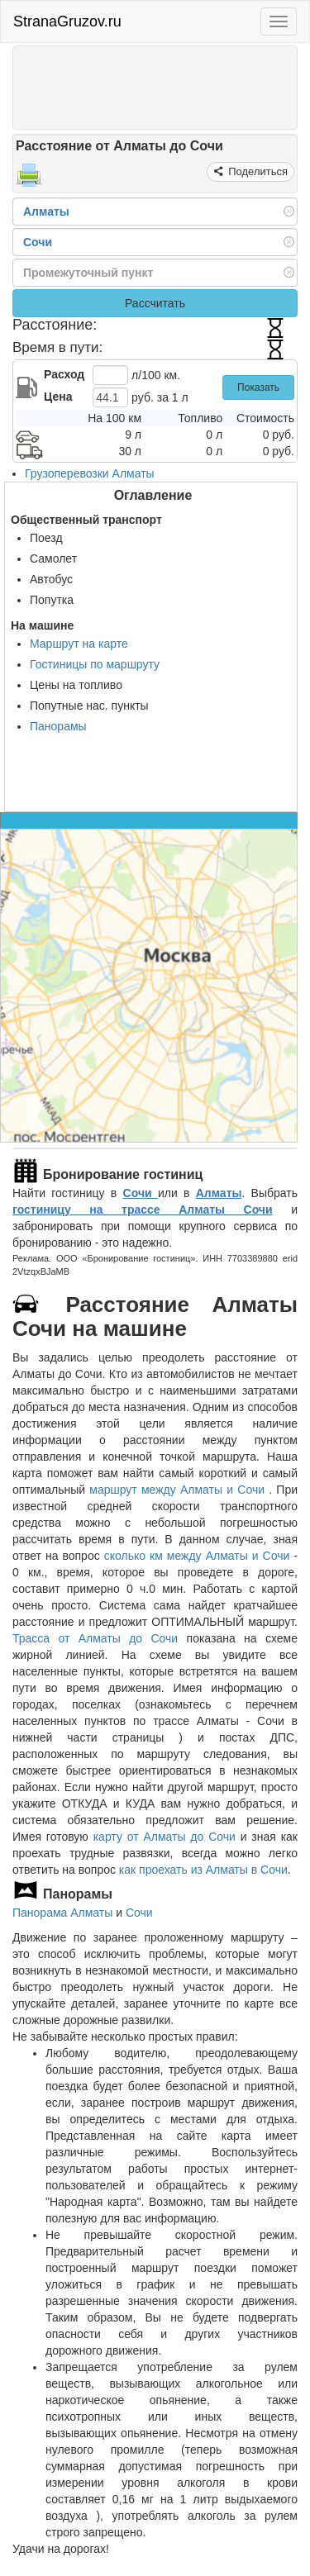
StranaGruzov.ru (67, 21)
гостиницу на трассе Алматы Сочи (142, 1209)
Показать (258, 387)
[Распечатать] (29, 180)
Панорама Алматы (62, 1912)
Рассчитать (155, 303)
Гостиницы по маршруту (95, 664)
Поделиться (257, 171)
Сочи (140, 1193)
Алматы (219, 1193)
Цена (58, 396)
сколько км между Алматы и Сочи (197, 1555)
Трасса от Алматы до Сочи (95, 1638)
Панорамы (58, 726)
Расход (64, 374)
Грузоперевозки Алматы (90, 473)
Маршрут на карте (79, 643)
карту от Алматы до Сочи (164, 1836)
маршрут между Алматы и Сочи (179, 1489)
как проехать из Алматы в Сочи (203, 1869)
